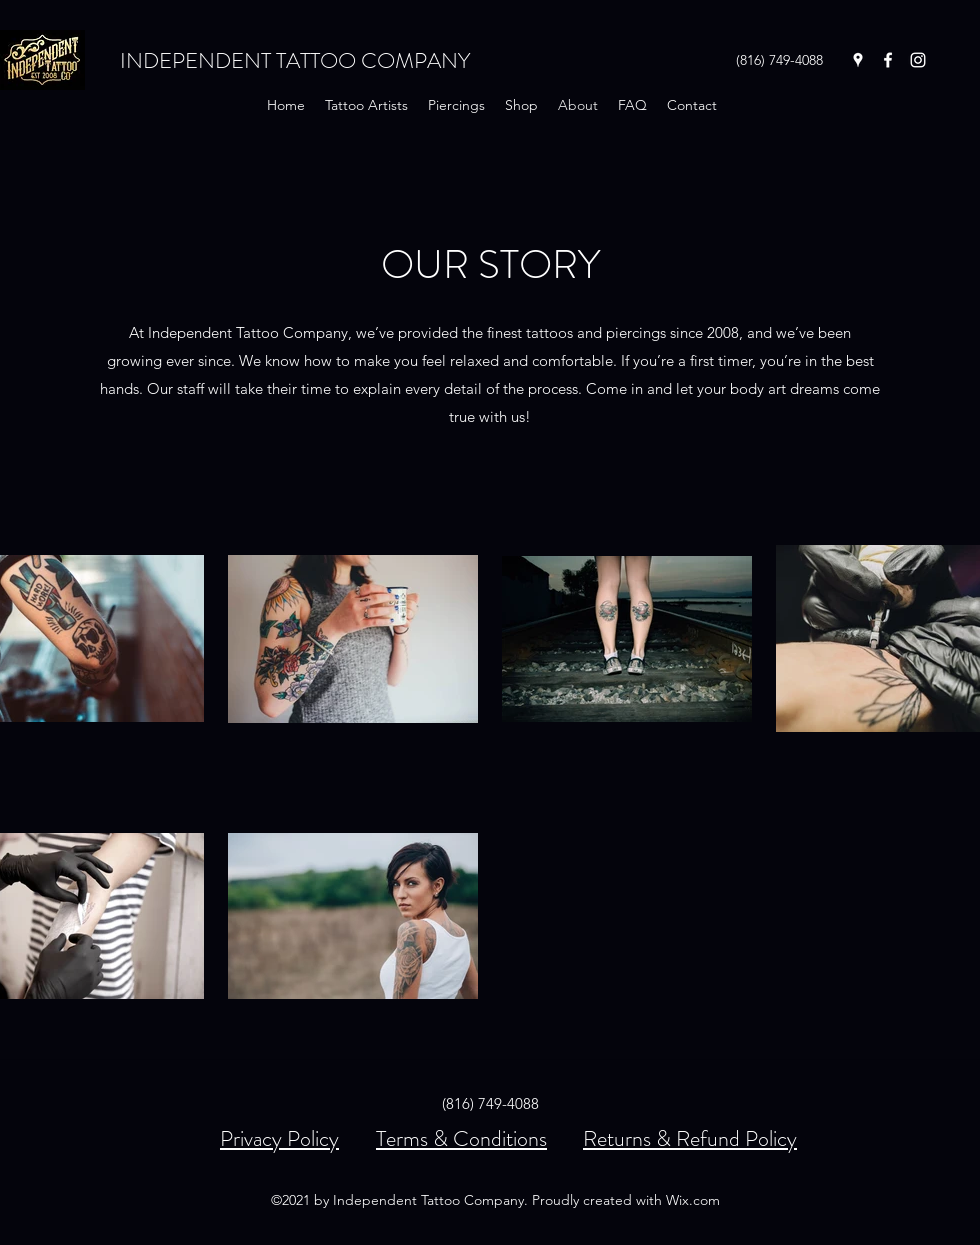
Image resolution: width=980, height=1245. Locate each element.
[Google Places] (858, 60)
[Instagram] (918, 60)
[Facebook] (888, 60)
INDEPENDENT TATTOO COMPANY (295, 60)
